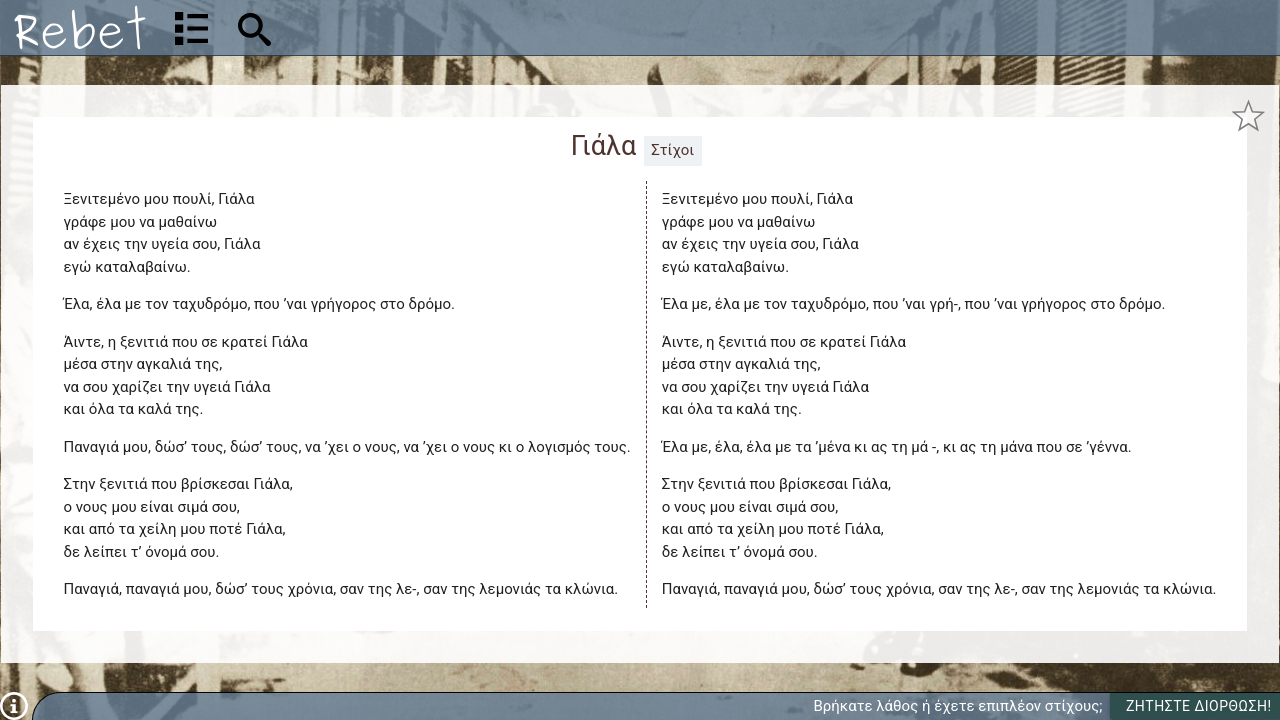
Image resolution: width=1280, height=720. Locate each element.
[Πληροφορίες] (14, 705)
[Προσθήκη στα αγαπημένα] (1248, 115)
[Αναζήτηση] (386, 27)
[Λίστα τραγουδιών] (191, 28)
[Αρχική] (80, 27)
